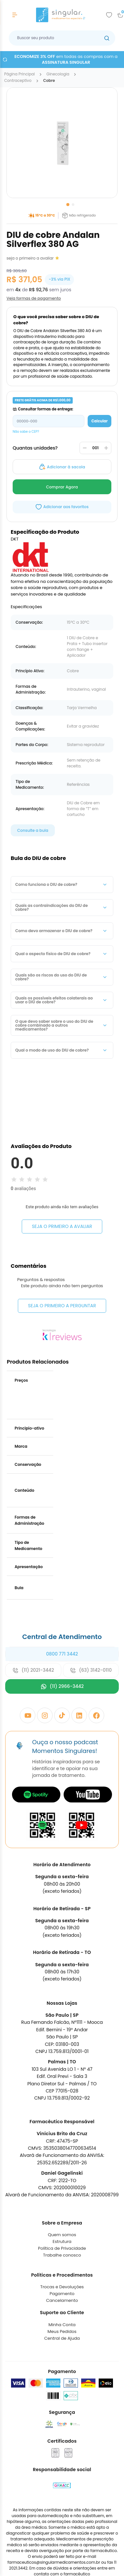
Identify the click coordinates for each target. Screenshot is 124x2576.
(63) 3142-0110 (91, 1723)
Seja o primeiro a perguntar (62, 1358)
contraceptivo (17, 81)
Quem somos (62, 2287)
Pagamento (62, 2346)
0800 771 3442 (62, 1706)
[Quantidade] (95, 448)
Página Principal (19, 74)
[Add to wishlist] (109, 15)
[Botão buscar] (107, 38)
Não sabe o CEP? (26, 431)
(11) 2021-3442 (33, 1723)
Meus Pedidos (61, 2384)
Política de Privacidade (62, 2301)
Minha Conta (62, 2377)
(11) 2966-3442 (62, 1739)
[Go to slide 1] (67, 204)
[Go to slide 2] (73, 204)
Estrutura (62, 2294)
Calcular (99, 421)
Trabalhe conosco (62, 2308)
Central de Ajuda (62, 2391)
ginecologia (57, 74)
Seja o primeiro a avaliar (62, 1226)
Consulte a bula (32, 830)
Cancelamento (62, 2353)
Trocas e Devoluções (62, 2339)
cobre (49, 81)
